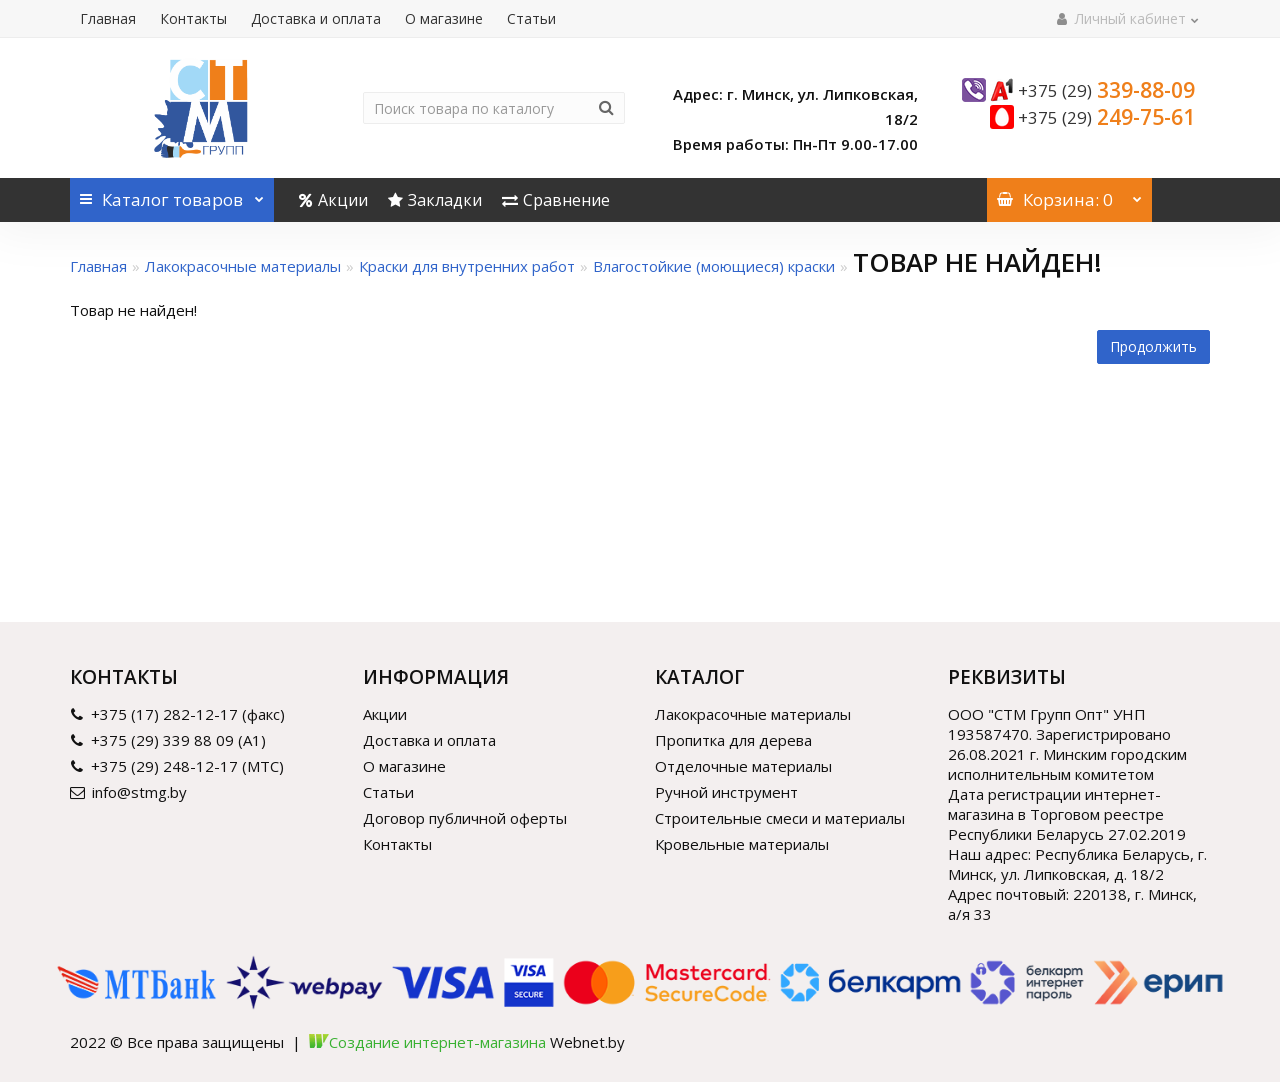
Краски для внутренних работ (467, 266)
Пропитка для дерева (733, 740)
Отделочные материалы (743, 766)
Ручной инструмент (726, 792)
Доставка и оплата (316, 18)
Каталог (172, 194)
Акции (333, 200)
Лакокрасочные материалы (243, 266)
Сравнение (556, 200)
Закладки (435, 200)
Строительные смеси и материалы (780, 818)
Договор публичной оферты (465, 818)
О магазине (444, 18)
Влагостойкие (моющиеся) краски (714, 266)
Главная (108, 18)
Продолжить (1153, 346)
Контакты (193, 18)
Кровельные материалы (742, 844)
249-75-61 (1106, 117)
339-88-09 (1106, 90)
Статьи (531, 18)
